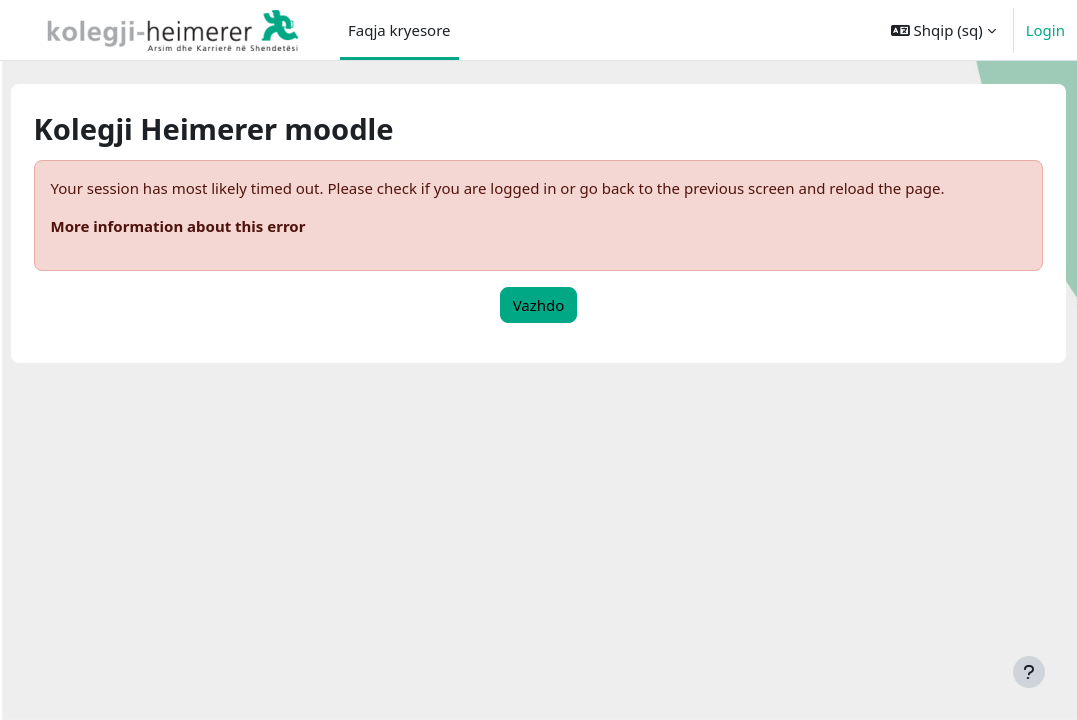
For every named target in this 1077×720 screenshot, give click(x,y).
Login (1045, 30)
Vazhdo (539, 305)
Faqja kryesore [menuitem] (399, 30)
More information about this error (215, 226)
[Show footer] (1029, 672)
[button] (943, 30)
